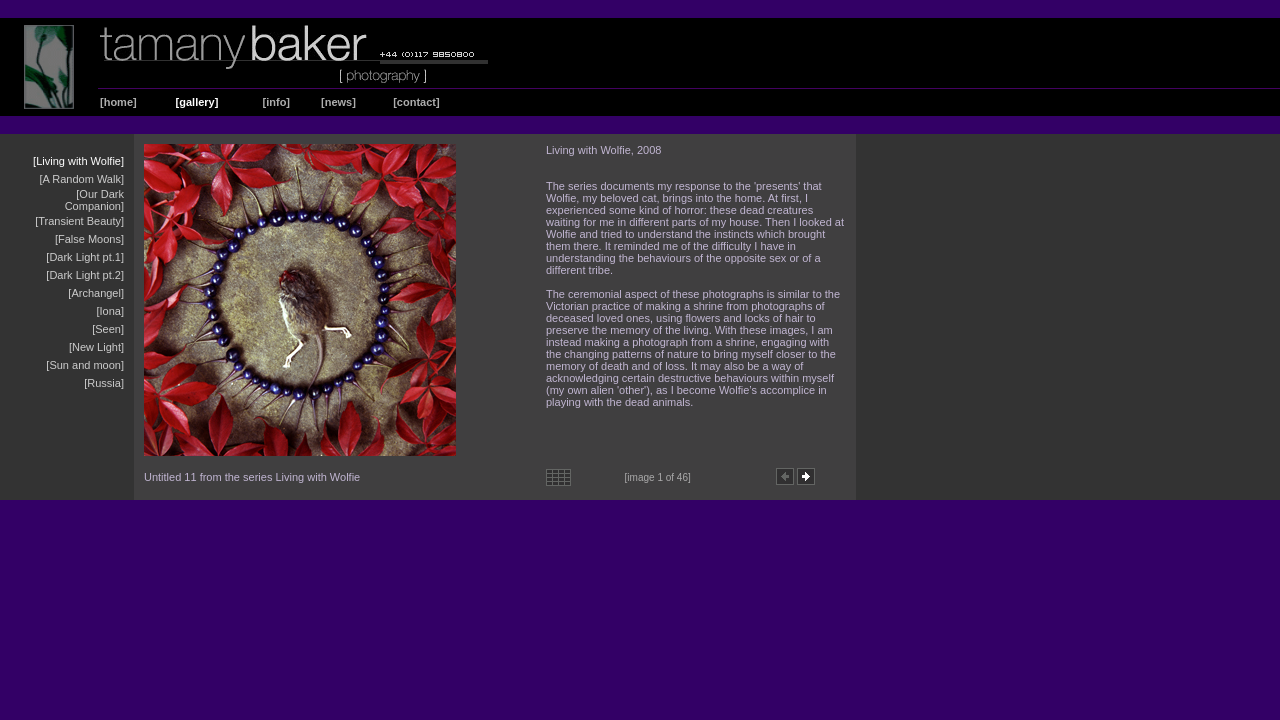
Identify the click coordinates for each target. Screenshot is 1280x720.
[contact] (416, 102)
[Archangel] (96, 293)
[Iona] (110, 311)
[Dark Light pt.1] (85, 257)
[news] (338, 102)
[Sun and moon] (85, 365)
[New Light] (96, 347)
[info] (276, 102)
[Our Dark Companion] (94, 200)
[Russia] (104, 383)
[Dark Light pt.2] (85, 275)
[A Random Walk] (81, 179)
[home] (118, 102)
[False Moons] (89, 239)
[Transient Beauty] (79, 221)
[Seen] (108, 329)
